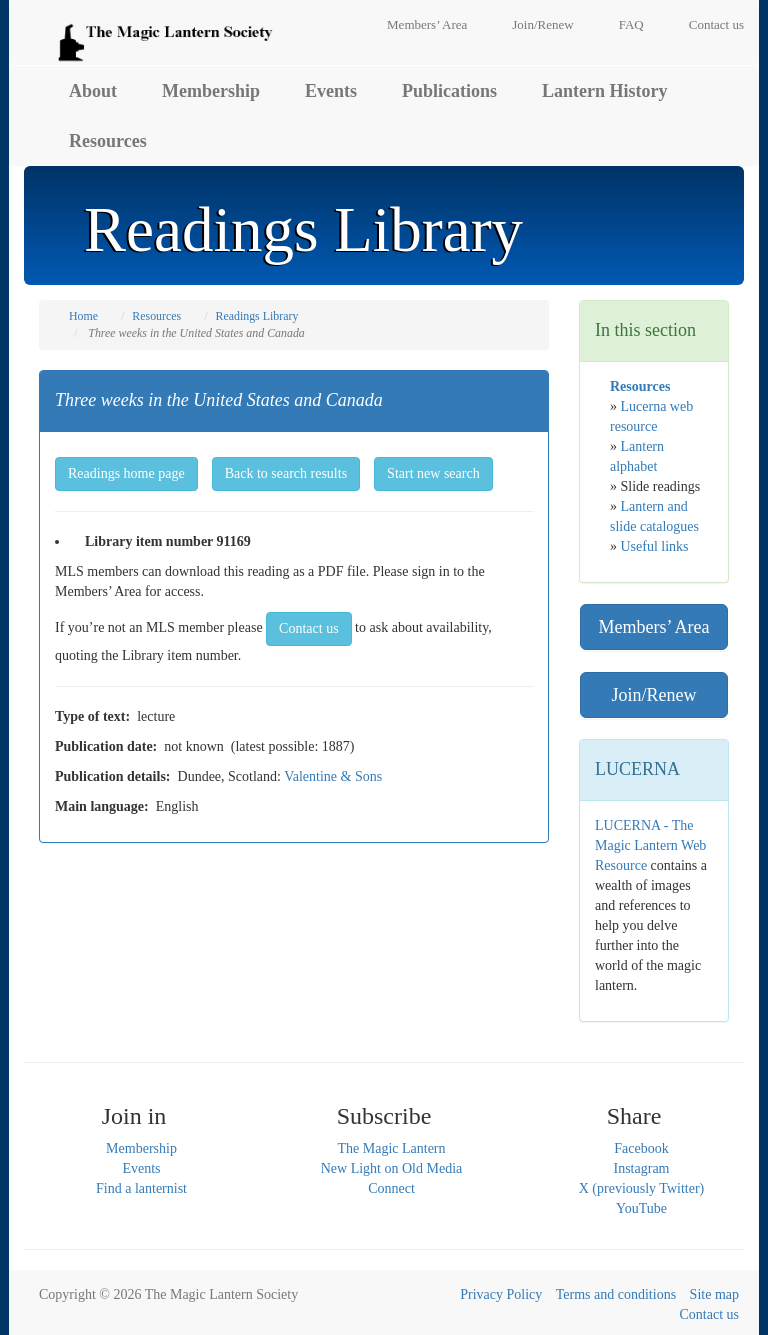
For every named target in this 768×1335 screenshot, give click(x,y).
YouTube (641, 1208)
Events (331, 91)
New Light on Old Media (392, 1168)
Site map (714, 1294)
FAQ (631, 24)
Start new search (433, 473)
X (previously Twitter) (642, 1188)
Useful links (655, 546)
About (93, 91)
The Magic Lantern (391, 1148)
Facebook (641, 1148)
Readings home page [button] (126, 473)
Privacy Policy (501, 1294)
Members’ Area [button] (653, 627)
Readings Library (256, 316)
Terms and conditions (616, 1294)
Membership (211, 91)
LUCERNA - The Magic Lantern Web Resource (650, 845)
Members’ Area (427, 24)
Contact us (716, 24)
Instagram (642, 1168)
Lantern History (605, 91)
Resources (108, 141)
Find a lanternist (141, 1188)
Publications (449, 91)
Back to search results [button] (286, 473)
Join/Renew (542, 24)
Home (83, 316)
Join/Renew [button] (654, 695)
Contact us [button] (309, 628)
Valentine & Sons (333, 776)
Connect (391, 1188)
